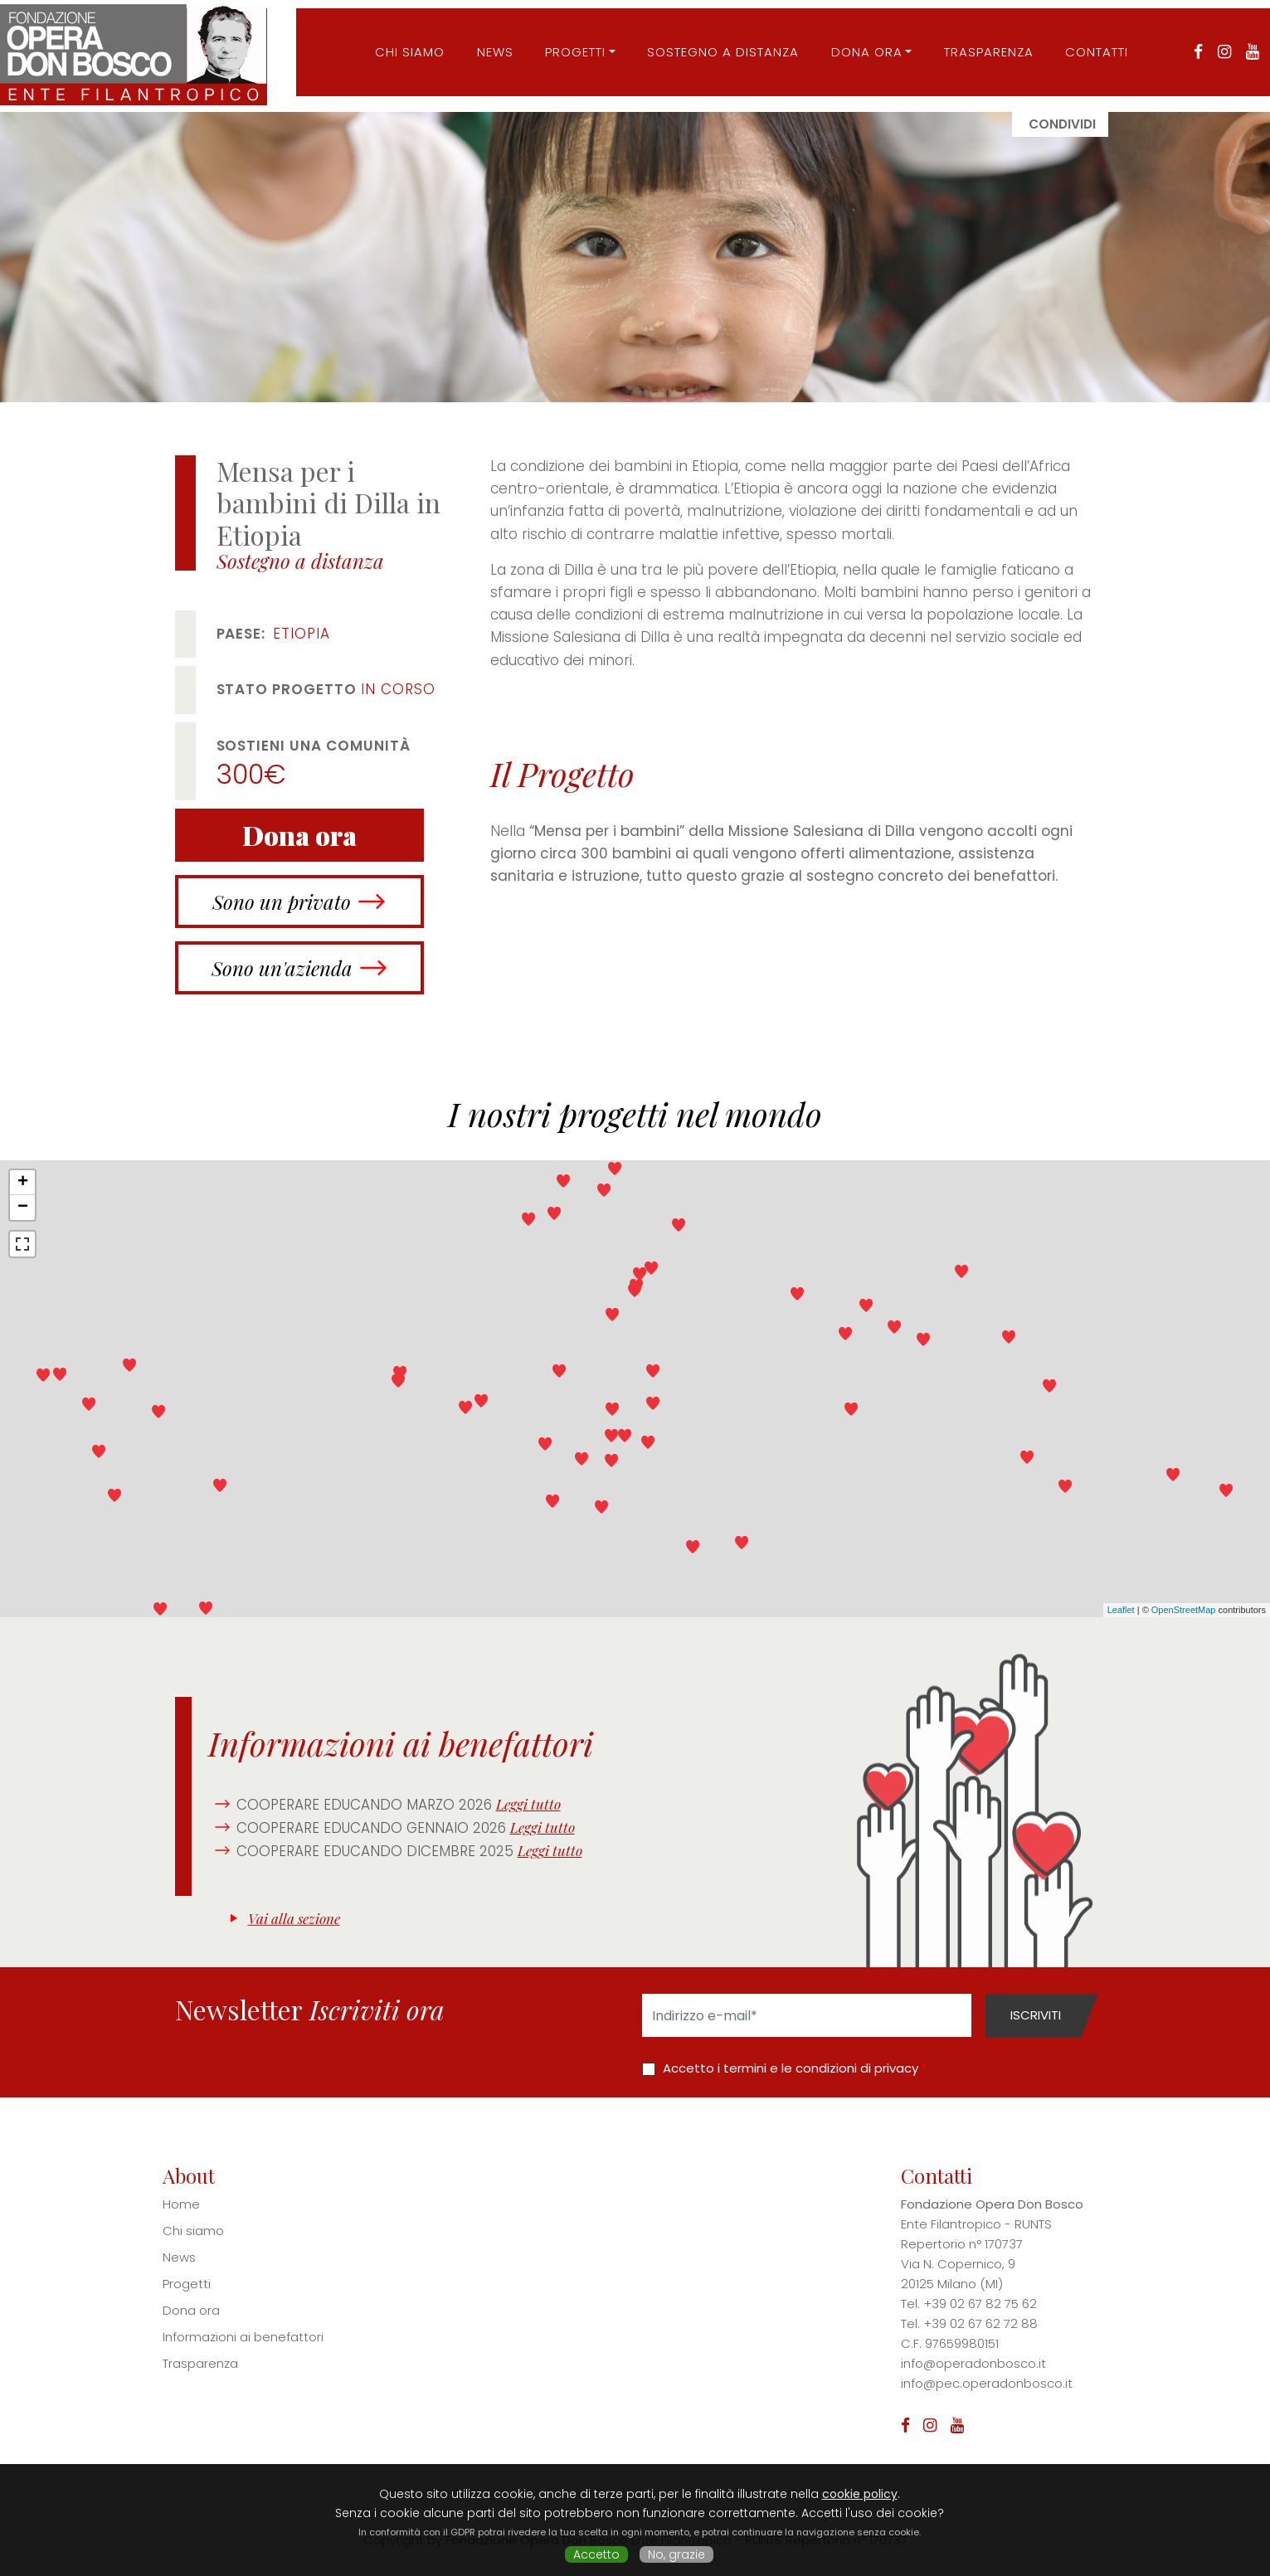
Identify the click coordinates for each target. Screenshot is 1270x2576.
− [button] (22, 1207)
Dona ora (860, 44)
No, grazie (676, 2554)
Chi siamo (193, 2230)
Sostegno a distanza (716, 44)
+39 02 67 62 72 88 (980, 2323)
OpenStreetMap (1183, 1610)
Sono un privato (281, 901)
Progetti (568, 44)
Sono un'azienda (282, 968)
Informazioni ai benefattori (243, 2336)
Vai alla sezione (294, 1918)
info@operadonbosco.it (973, 2363)
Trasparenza (982, 44)
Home (181, 2204)
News (488, 44)
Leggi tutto (528, 1804)
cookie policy (860, 2494)
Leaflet (1121, 1610)
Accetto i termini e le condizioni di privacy (790, 2068)
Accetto (596, 2554)
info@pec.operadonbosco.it (987, 2383)
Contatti (1090, 44)
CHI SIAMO (403, 44)
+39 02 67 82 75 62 (980, 2303)
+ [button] (22, 1182)
